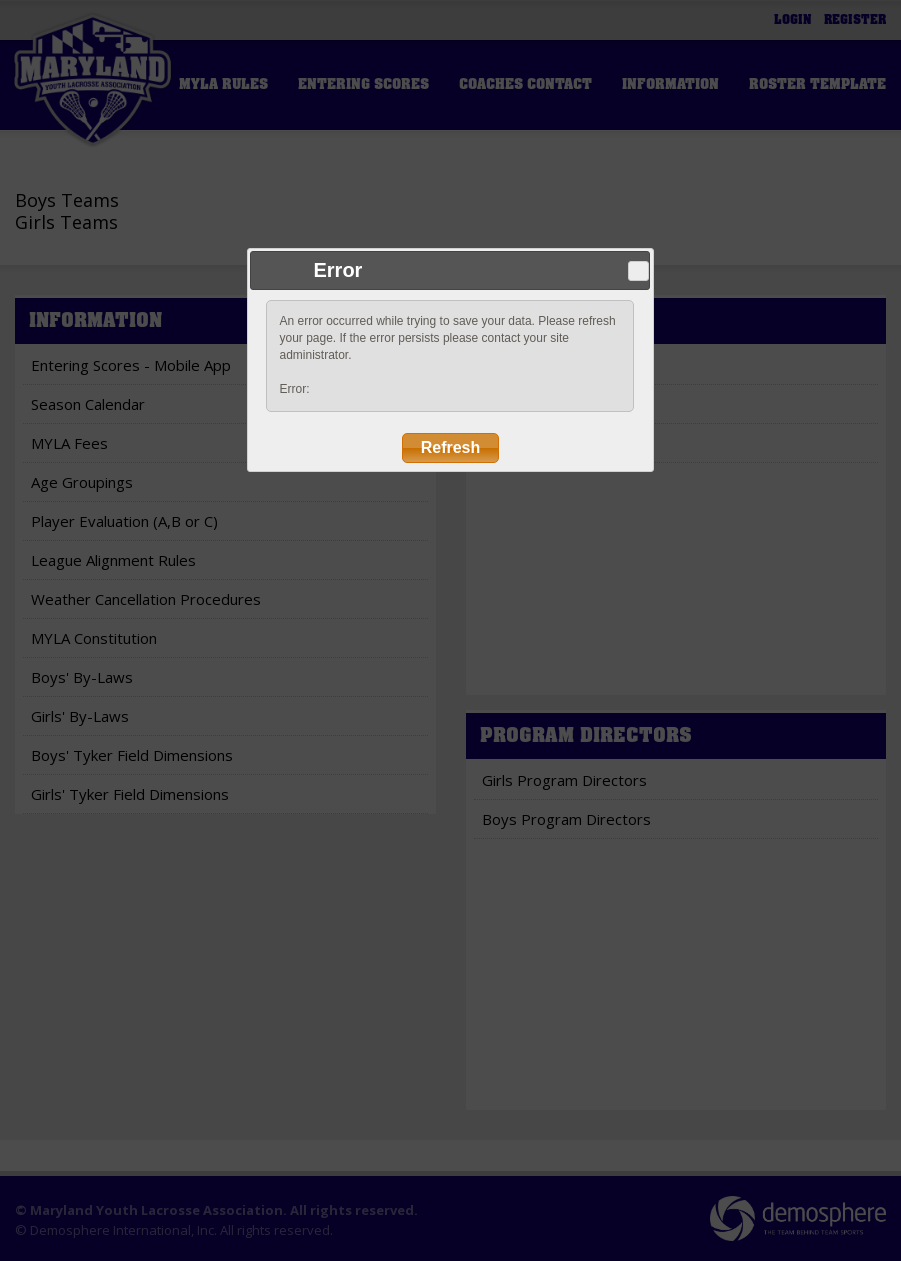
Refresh (451, 447)
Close (639, 271)
